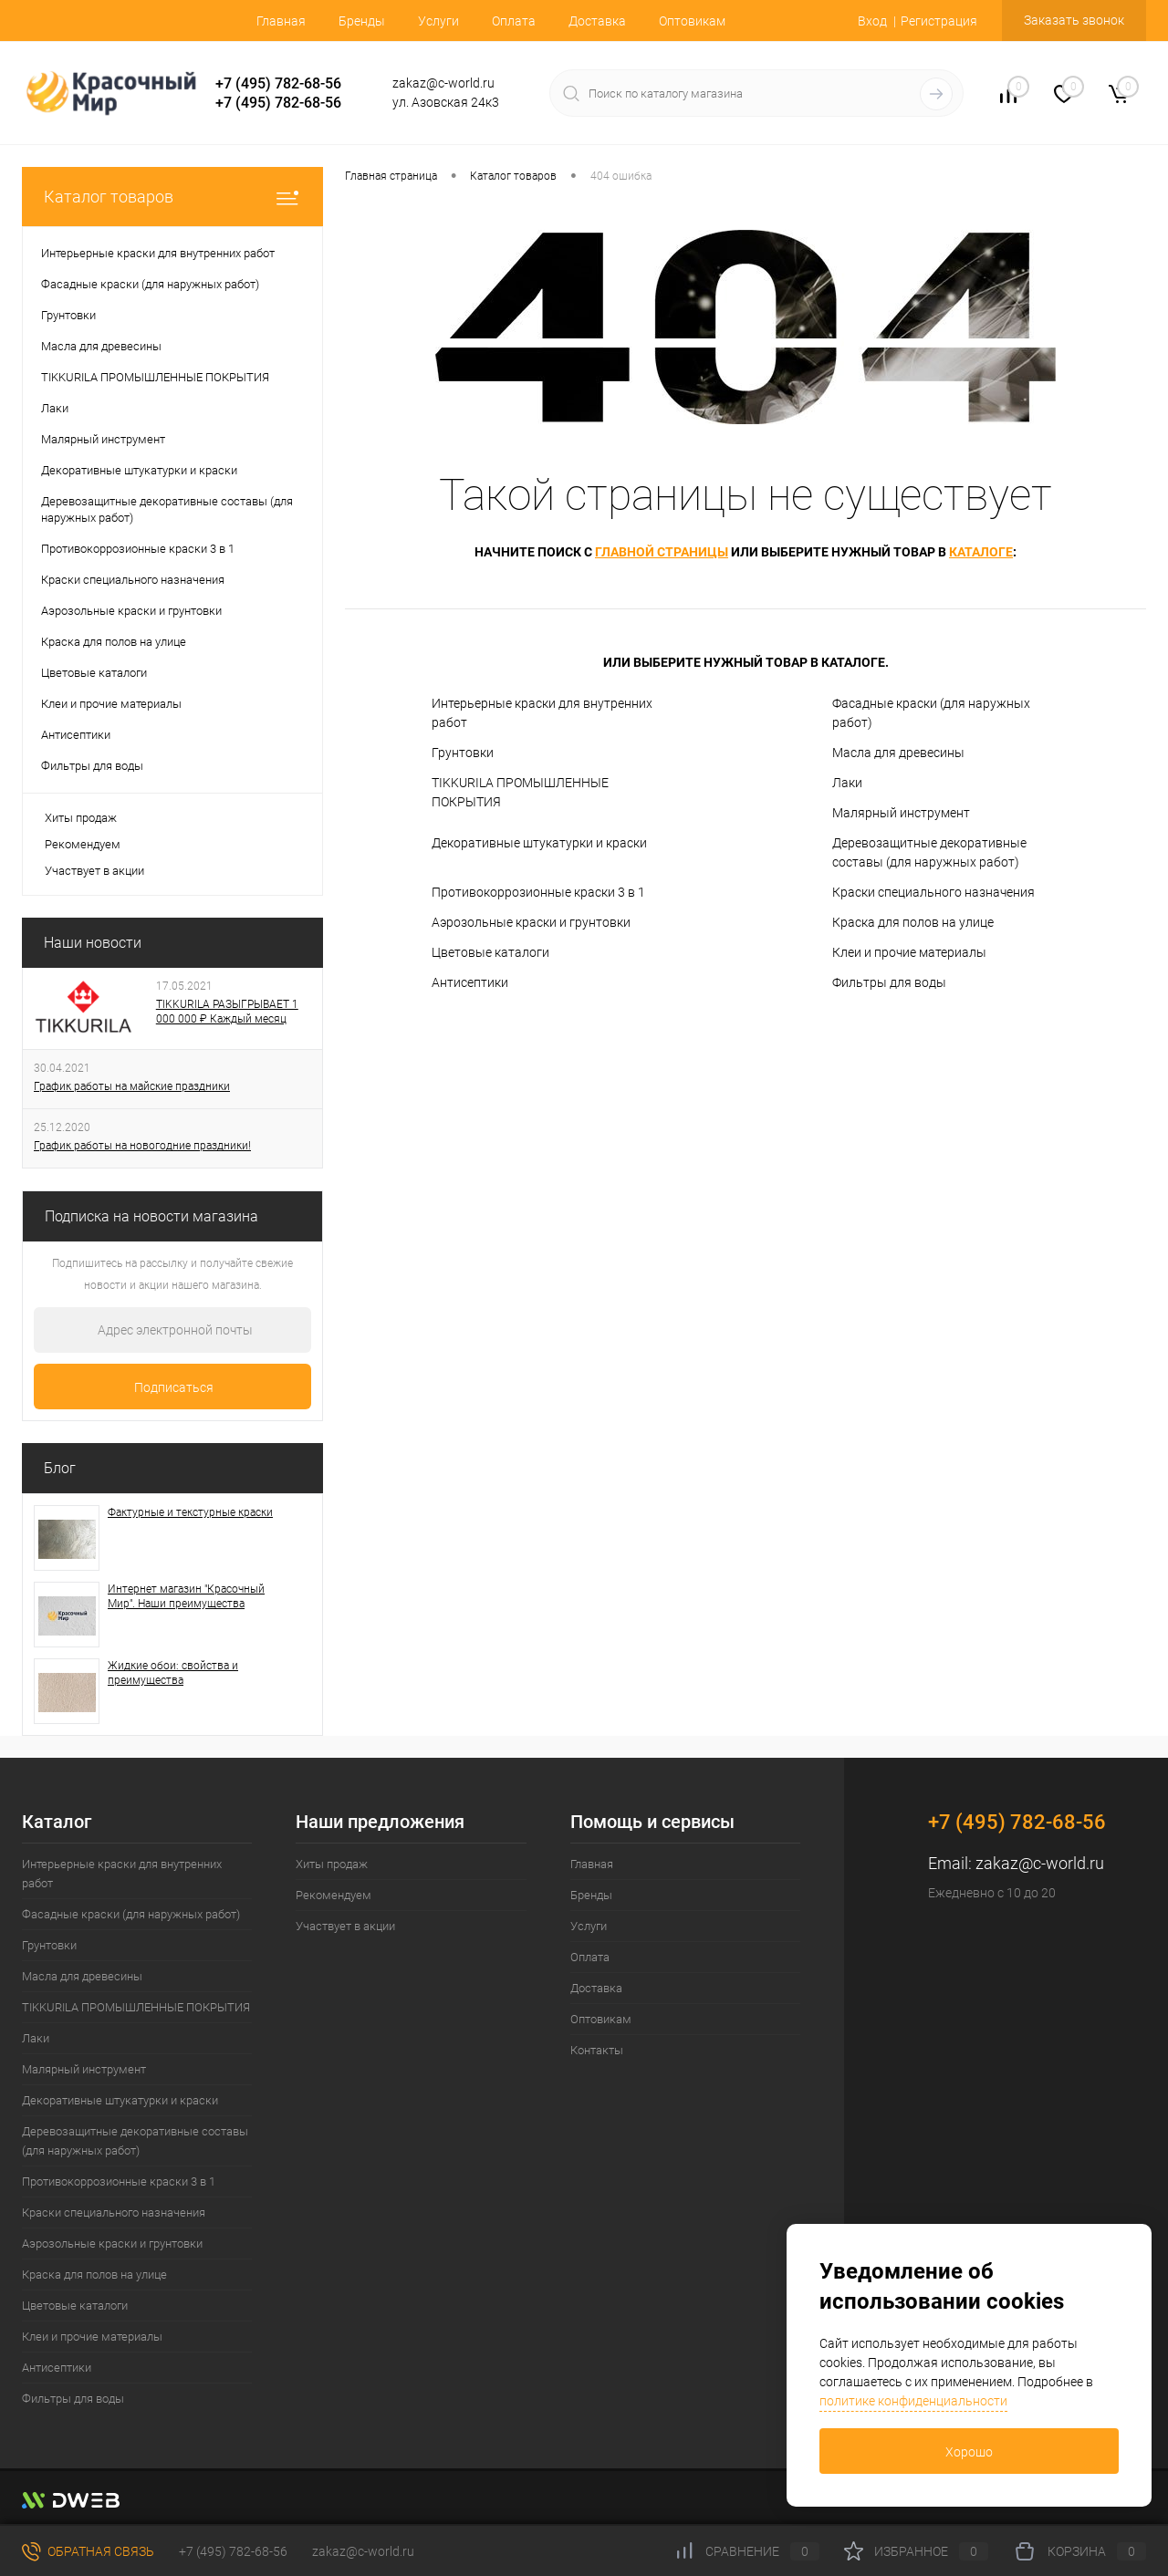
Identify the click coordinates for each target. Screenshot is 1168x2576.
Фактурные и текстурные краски (190, 1512)
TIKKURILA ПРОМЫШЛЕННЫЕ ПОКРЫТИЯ (520, 792)
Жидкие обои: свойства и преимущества (173, 1673)
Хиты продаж (81, 818)
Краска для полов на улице (913, 922)
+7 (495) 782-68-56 (278, 83)
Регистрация (939, 21)
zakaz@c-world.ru (1039, 1863)
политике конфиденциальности (913, 2401)
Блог (60, 1468)
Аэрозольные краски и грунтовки (531, 922)
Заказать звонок (1074, 20)
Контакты (596, 2050)
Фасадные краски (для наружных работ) (931, 713)
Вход (872, 21)
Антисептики (470, 982)
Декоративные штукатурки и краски (539, 843)
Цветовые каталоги (490, 952)
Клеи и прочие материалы (909, 952)
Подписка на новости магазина (151, 1216)
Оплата (514, 21)
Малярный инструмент (901, 812)
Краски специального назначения (933, 892)
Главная (281, 21)
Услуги (438, 21)
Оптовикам (692, 21)
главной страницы (661, 552)
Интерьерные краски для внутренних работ (542, 713)
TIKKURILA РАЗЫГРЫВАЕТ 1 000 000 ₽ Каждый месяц (227, 1011)
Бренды (362, 21)
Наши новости (92, 942)
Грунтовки (463, 752)
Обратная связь (88, 2551)
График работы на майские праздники (132, 1086)
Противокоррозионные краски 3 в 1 (538, 892)
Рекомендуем (82, 844)
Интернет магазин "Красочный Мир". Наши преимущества (186, 1596)
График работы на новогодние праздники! (142, 1145)
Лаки (847, 782)
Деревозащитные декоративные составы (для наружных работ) (929, 852)
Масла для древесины (898, 752)
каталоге (981, 552)
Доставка (597, 21)
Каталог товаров (172, 196)
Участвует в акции (94, 871)
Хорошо (969, 2452)
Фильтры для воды (889, 982)
